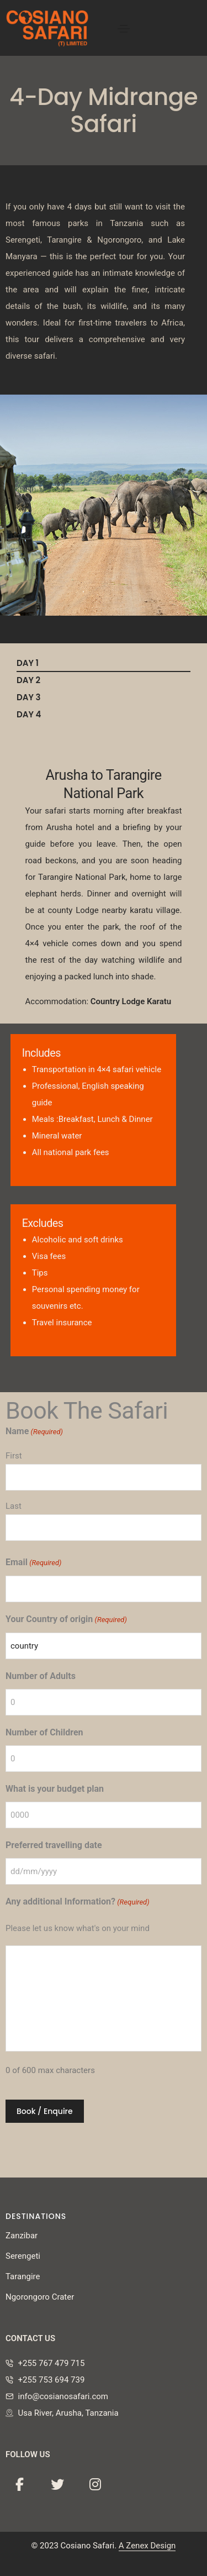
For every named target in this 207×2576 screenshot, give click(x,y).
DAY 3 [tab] (29, 697)
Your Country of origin (66, 1620)
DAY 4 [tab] (29, 714)
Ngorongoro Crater (40, 2297)
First (14, 1456)
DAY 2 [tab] (28, 680)
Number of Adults (41, 1676)
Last (14, 1506)
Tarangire (23, 2276)
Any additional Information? (78, 1902)
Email (33, 1563)
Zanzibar (22, 2236)
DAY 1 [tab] (28, 663)
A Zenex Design (147, 2546)
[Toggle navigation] (124, 29)
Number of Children (44, 1732)
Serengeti (23, 2256)
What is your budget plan (55, 1788)
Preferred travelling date (54, 1845)
